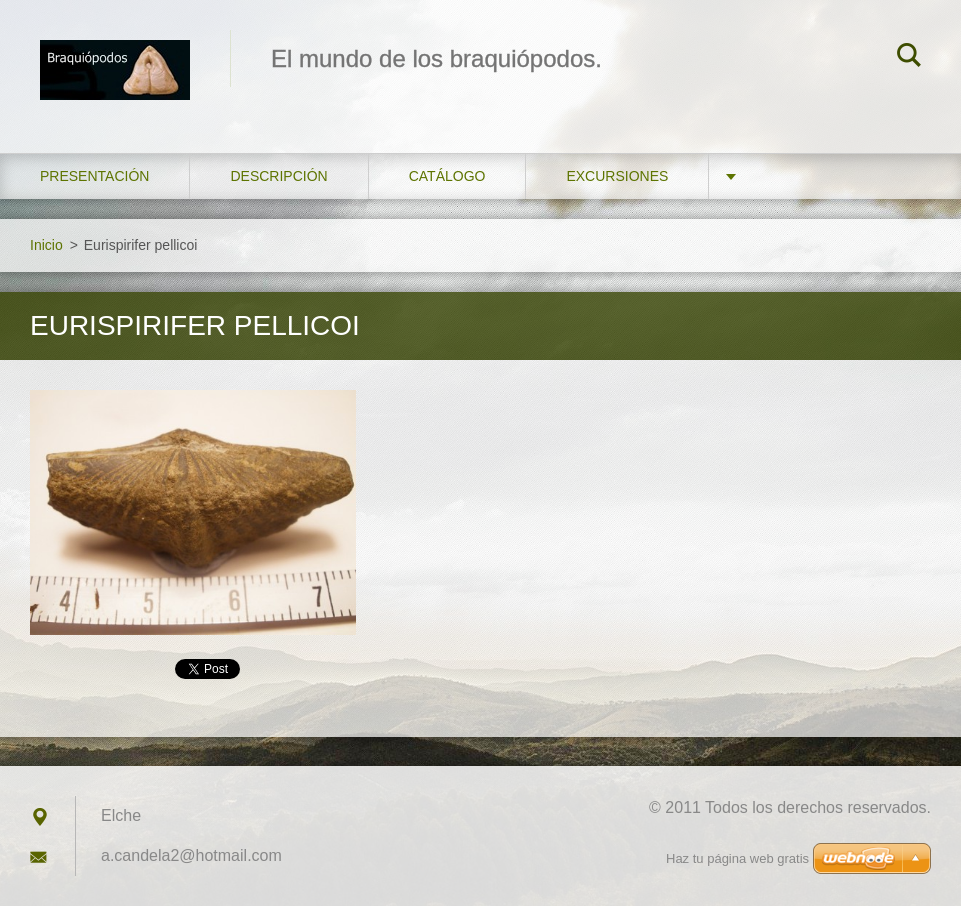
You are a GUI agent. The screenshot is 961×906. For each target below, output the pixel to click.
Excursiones (617, 176)
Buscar (909, 58)
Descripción (278, 176)
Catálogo (447, 176)
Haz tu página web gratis (737, 858)
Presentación (94, 176)
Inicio (46, 245)
